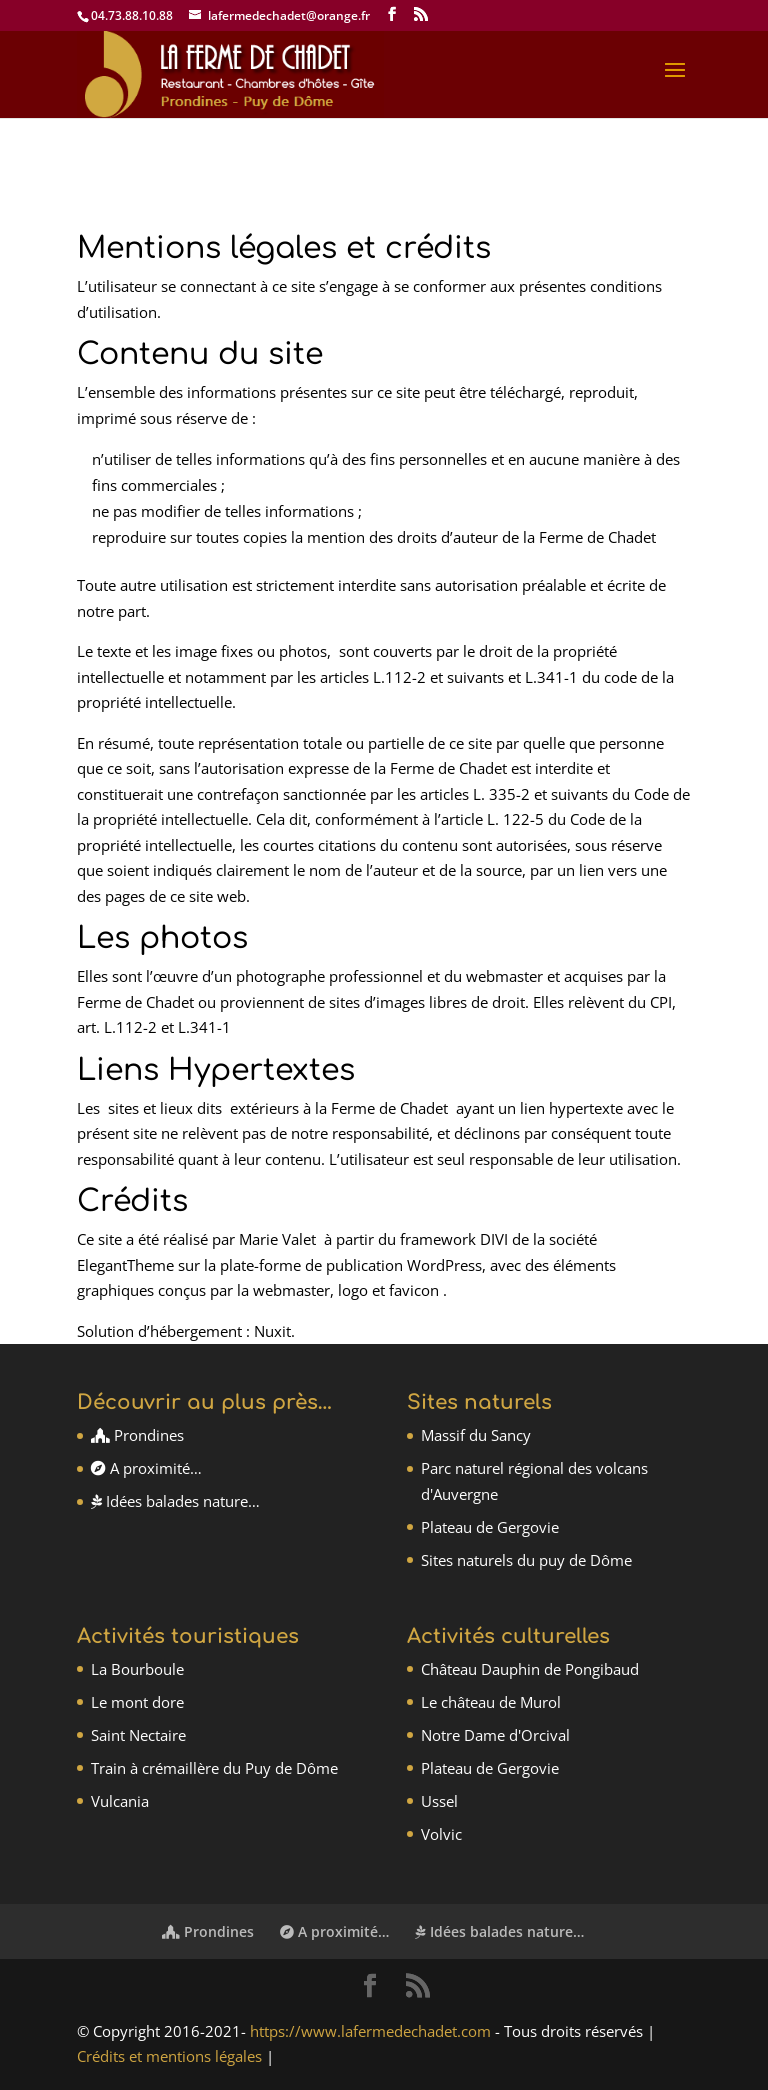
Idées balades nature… (175, 1501)
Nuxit (272, 1331)
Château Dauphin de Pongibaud (530, 1669)
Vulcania (120, 1801)
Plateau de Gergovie (490, 1527)
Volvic (441, 1834)
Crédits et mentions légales (169, 2056)
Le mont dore (137, 1702)
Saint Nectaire (138, 1735)
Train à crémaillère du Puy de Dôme (214, 1768)
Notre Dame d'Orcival (495, 1735)
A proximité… (146, 1468)
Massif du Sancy (476, 1435)
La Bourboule (137, 1669)
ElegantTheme (125, 1265)
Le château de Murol (491, 1702)
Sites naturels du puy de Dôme (526, 1560)
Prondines (137, 1435)
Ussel (439, 1801)
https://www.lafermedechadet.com (370, 2031)
